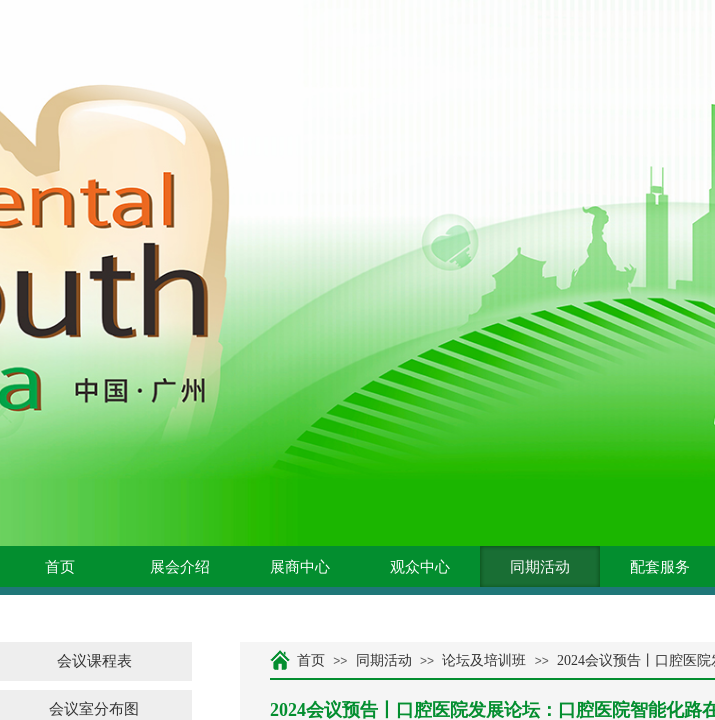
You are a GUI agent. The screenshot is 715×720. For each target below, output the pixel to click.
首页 (60, 567)
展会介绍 (180, 567)
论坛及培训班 (484, 660)
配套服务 (660, 567)
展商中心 (300, 567)
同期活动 (540, 567)
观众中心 (420, 567)
